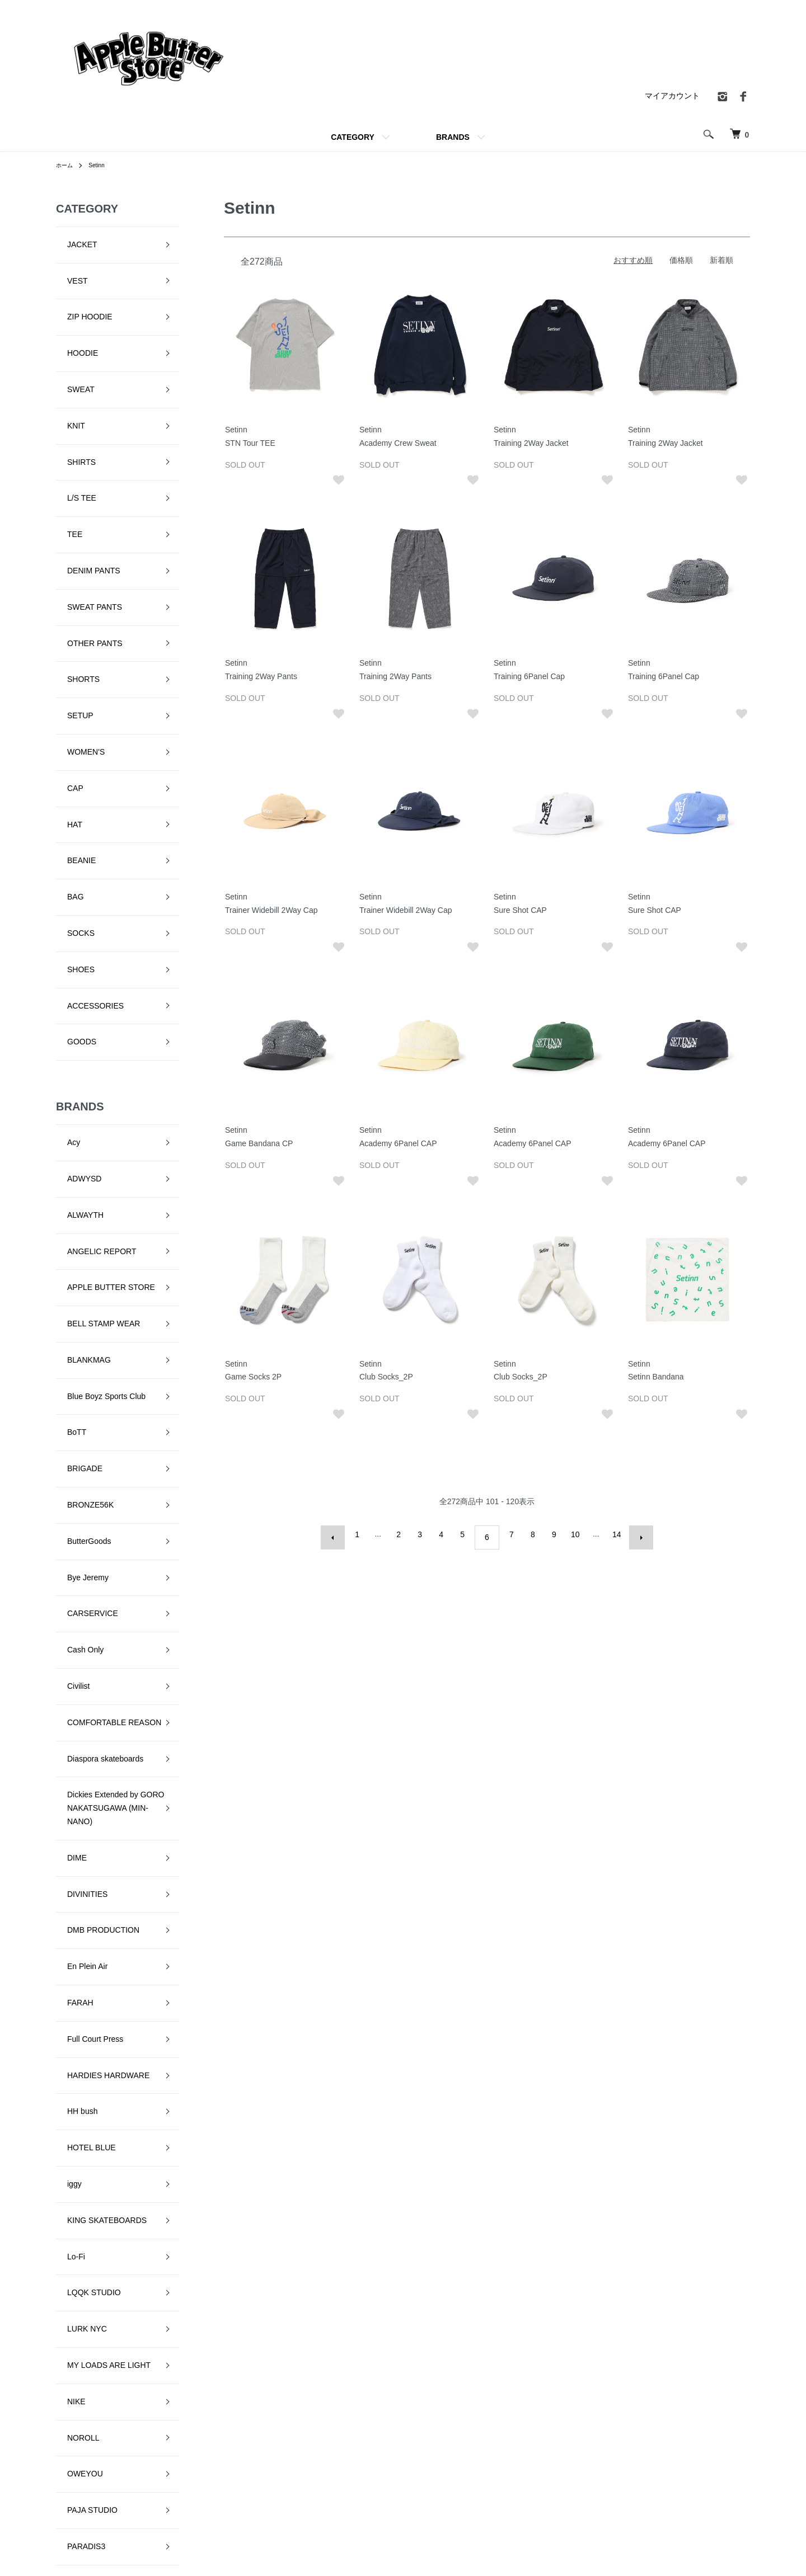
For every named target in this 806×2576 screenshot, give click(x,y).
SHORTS (72, 539)
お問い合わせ (711, 2470)
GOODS (70, 789)
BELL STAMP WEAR (92, 1004)
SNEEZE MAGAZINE (93, 2083)
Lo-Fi (65, 1658)
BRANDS (453, 137)
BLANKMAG (78, 1029)
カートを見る (711, 2452)
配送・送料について (458, 2452)
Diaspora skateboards (94, 1305)
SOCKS (69, 714)
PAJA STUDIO (81, 1833)
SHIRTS (70, 389)
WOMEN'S (74, 589)
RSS (551, 2489)
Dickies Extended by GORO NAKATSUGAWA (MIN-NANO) (104, 1344)
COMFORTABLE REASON (103, 1280)
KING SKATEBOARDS (95, 1632)
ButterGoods (78, 1155)
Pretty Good (77, 1908)
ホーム (66, 165)
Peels (66, 1883)
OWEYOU (74, 1807)
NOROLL (72, 1783)
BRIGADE (73, 1104)
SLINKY (70, 2058)
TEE (63, 439)
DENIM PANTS (82, 464)
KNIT (65, 364)
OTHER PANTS (83, 514)
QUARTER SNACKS (92, 1933)
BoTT (65, 1079)
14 (613, 1534)
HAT (63, 639)
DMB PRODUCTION (92, 1432)
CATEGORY (352, 137)
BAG (64, 689)
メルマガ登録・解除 (578, 2470)
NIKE (65, 1758)
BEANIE (70, 664)
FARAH (69, 1482)
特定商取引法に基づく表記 (590, 2433)
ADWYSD (73, 904)
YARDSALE (76, 2234)
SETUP (69, 564)
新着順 (721, 260)
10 (572, 1534)
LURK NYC (76, 1707)
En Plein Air (76, 1457)
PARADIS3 (75, 1858)
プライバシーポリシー (582, 2452)
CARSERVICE (81, 1204)
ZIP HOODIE (78, 288)
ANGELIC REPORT (90, 954)
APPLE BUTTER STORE (100, 979)
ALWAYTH (74, 929)
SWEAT (69, 339)
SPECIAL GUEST (87, 2108)
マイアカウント (672, 95)
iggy (63, 1607)
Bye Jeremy (76, 1180)
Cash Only (74, 1230)
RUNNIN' (72, 1958)
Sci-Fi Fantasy (81, 1983)
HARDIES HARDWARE (97, 1532)
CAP (64, 614)
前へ (339, 1534)
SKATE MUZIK (81, 2033)
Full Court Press (84, 1507)
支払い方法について (458, 2489)
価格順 (681, 260)
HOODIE (71, 313)
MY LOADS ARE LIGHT (97, 1733)
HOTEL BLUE (80, 1582)
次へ (635, 1534)
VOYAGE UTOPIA (88, 2209)
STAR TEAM (78, 2134)
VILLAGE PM (79, 2183)
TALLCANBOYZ (84, 2159)
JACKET (71, 238)
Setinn (101, 165)
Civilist (67, 1255)
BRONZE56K (79, 1129)
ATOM (577, 2489)
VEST (66, 264)
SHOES (69, 740)
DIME (66, 1382)
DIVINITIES (76, 1407)
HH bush (71, 1557)
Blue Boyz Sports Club (95, 1055)
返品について (446, 2470)
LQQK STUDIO (83, 1682)
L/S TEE (70, 413)
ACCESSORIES (84, 765)
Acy (62, 879)
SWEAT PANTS (83, 489)
